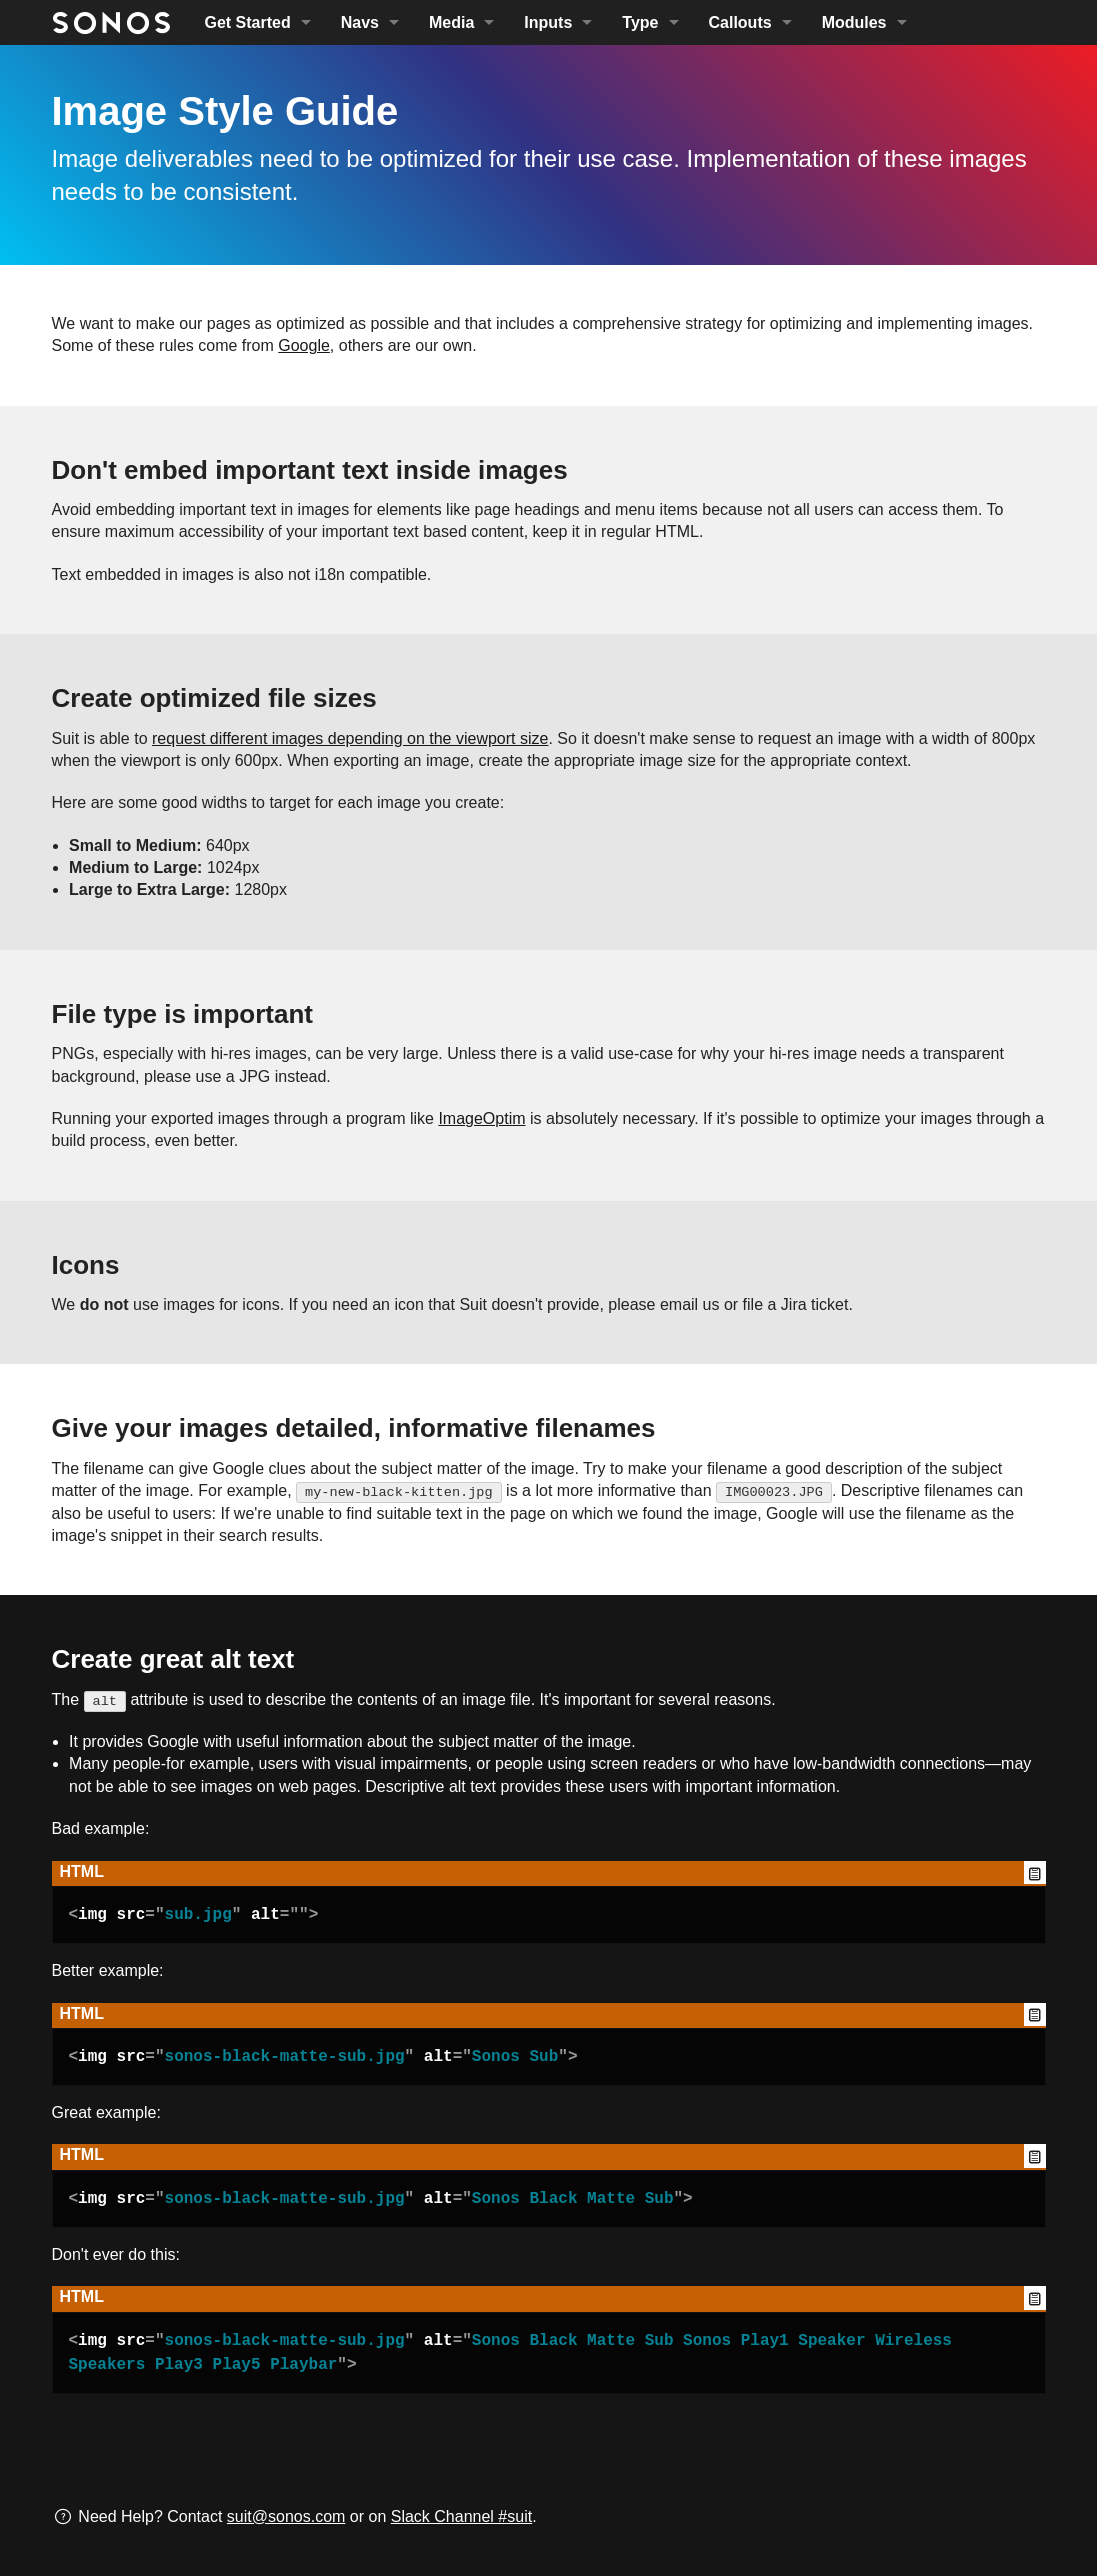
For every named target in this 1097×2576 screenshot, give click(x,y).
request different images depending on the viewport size (350, 738)
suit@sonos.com (286, 2516)
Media (451, 22)
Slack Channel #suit (461, 2516)
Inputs (548, 22)
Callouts (740, 22)
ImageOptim (481, 1118)
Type (640, 22)
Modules (854, 22)
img (92, 1915)
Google (304, 345)
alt (265, 1915)
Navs (360, 22)
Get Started (248, 22)
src (131, 1915)
